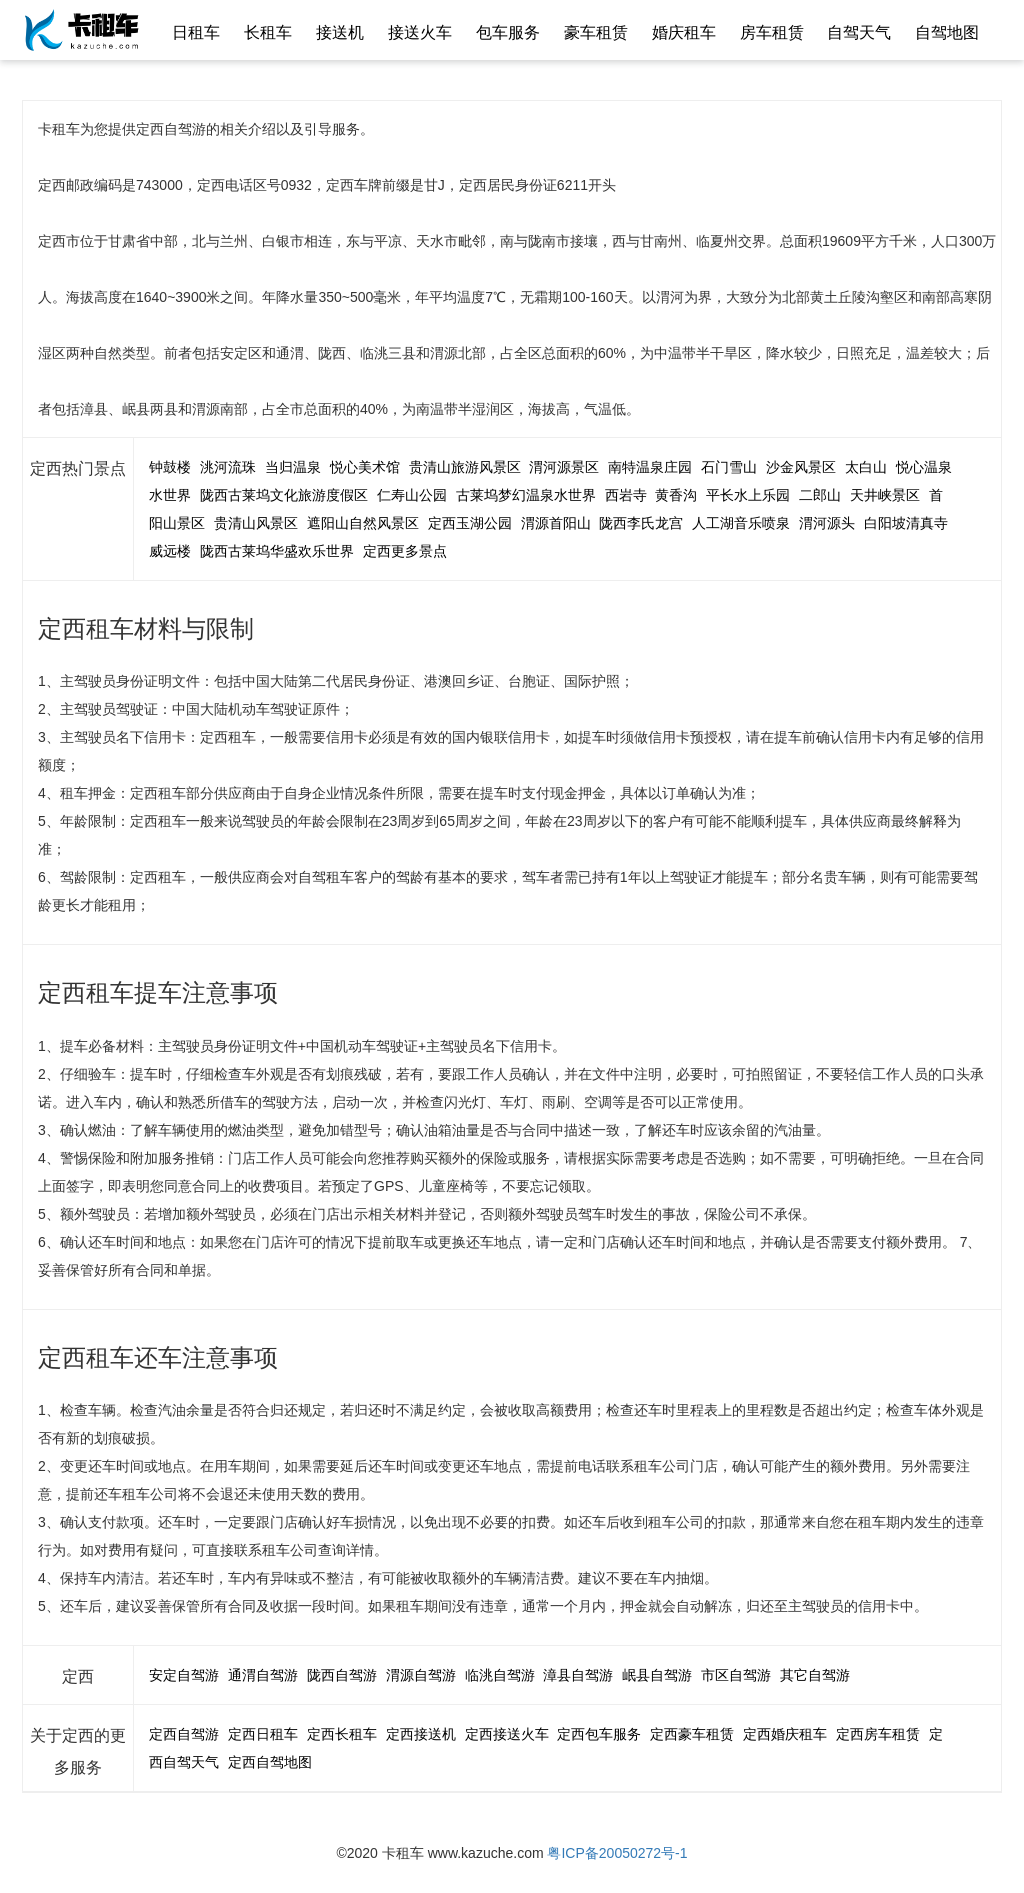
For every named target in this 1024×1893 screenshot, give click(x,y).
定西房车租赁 (878, 1734)
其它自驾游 (815, 1675)
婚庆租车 (684, 32)
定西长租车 (342, 1734)
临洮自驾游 (500, 1675)
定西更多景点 (405, 551)
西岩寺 (626, 495)
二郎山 (820, 495)
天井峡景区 (885, 495)
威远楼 (170, 551)
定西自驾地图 (270, 1762)
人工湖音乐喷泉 (741, 523)
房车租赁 (772, 32)
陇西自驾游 (342, 1675)
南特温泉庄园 (650, 467)
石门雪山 (729, 467)
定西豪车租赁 (692, 1734)
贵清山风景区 (256, 523)
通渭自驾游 (263, 1675)
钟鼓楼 (170, 467)
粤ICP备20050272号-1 (617, 1853)
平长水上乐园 (748, 495)
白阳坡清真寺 (906, 523)
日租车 (196, 32)
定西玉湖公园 (470, 523)
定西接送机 (421, 1734)
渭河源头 (827, 523)
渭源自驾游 (421, 1675)
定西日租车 (263, 1734)
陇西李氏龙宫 (641, 523)
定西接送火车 (507, 1734)
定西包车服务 (599, 1734)
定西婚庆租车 (785, 1734)
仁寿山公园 (412, 495)
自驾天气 (859, 32)
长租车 (268, 32)
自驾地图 (947, 32)
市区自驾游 (736, 1675)
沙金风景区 (801, 467)
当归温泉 (293, 467)
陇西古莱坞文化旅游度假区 (284, 495)
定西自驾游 (184, 1734)
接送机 (340, 32)
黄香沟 (676, 495)
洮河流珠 (228, 467)
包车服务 (508, 32)
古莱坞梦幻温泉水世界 (526, 495)
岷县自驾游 (657, 1675)
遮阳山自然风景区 (363, 523)
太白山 (866, 467)
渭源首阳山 (556, 523)
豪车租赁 (596, 32)
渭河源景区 (564, 467)
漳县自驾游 (578, 1675)
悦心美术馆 (365, 467)
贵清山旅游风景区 (465, 467)
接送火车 (420, 32)
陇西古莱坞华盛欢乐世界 (277, 551)
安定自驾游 (184, 1675)
